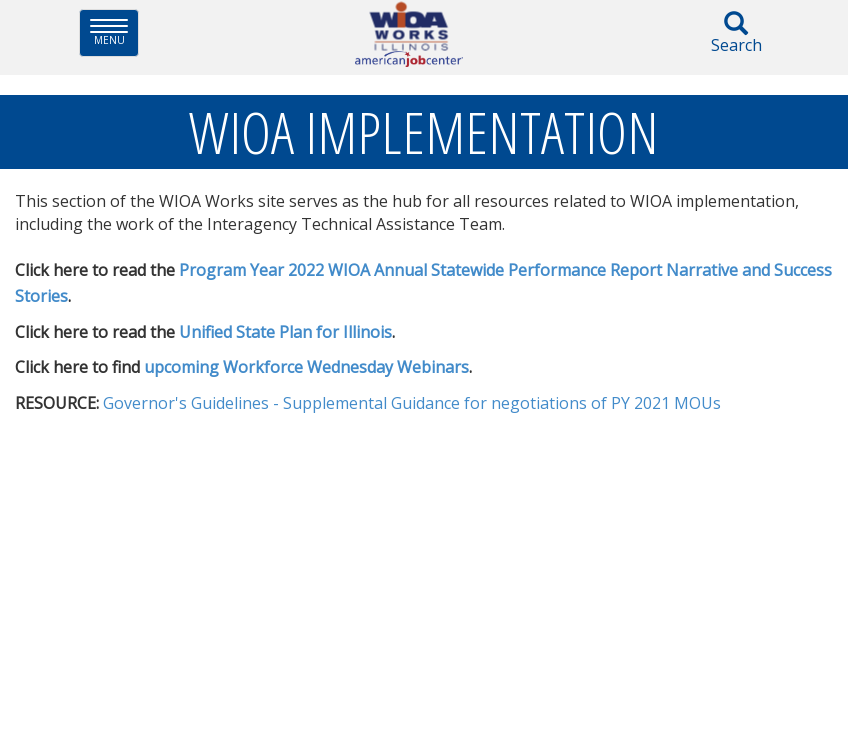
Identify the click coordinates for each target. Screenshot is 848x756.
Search (736, 33)
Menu (114, 32)
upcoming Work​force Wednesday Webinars (306, 367)
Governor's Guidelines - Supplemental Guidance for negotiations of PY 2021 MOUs (412, 403)
